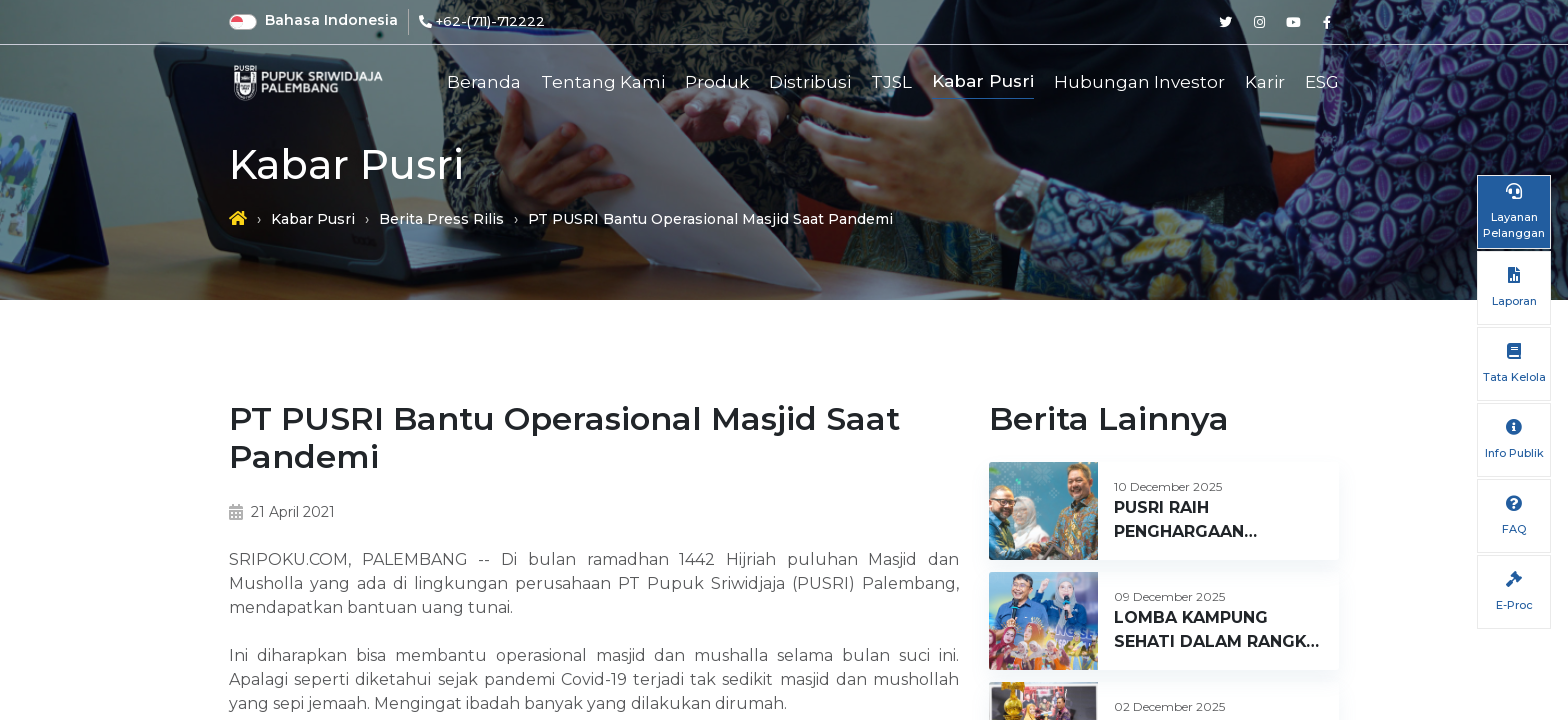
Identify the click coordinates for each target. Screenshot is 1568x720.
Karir (1265, 82)
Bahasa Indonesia (331, 20)
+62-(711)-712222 (490, 21)
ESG (1322, 82)
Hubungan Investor (1139, 82)
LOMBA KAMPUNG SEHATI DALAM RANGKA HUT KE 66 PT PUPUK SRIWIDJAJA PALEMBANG (1216, 631)
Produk (717, 82)
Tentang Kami (603, 82)
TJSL (891, 82)
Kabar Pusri (983, 81)
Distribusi (810, 82)
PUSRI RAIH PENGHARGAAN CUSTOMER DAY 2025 (1205, 521)
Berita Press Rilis (441, 219)
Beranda (484, 82)
